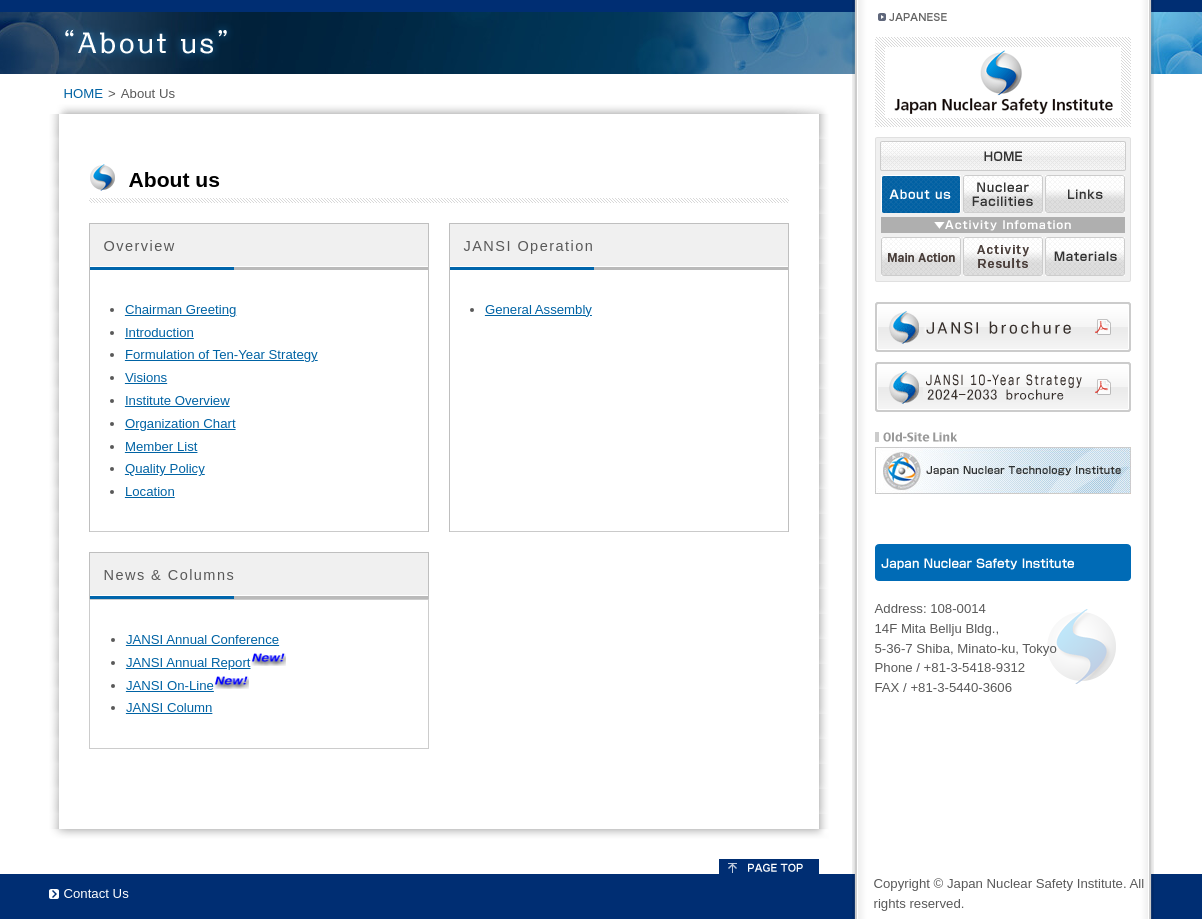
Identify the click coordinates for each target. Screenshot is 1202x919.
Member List (161, 446)
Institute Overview (177, 400)
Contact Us (96, 893)
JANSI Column (169, 707)
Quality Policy (165, 468)
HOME (84, 93)
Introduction (159, 332)
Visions (146, 377)
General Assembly (538, 309)
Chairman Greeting (180, 309)
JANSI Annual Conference (202, 639)
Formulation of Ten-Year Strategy (221, 354)
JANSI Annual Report (188, 662)
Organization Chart (180, 423)
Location (150, 491)
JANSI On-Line (170, 685)
